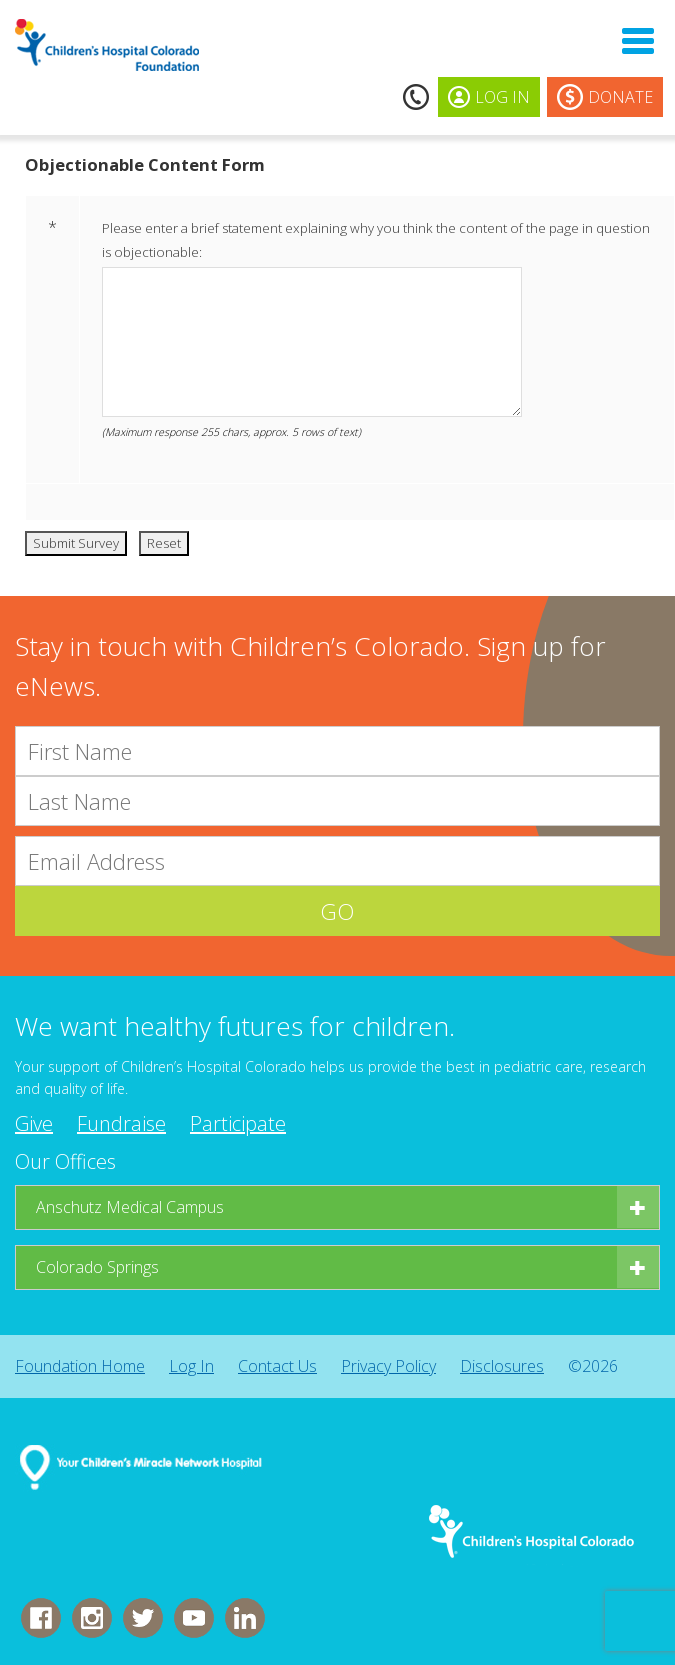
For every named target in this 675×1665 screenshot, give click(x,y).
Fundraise (121, 1123)
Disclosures (502, 1366)
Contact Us (277, 1366)
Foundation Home (80, 1366)
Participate (238, 1123)
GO (338, 911)
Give (34, 1123)
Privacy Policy (388, 1366)
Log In (191, 1366)
